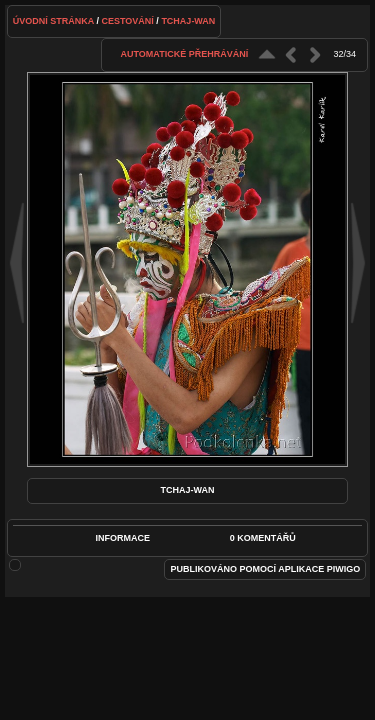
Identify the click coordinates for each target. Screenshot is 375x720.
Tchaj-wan (188, 21)
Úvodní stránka (53, 21)
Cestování (128, 21)
